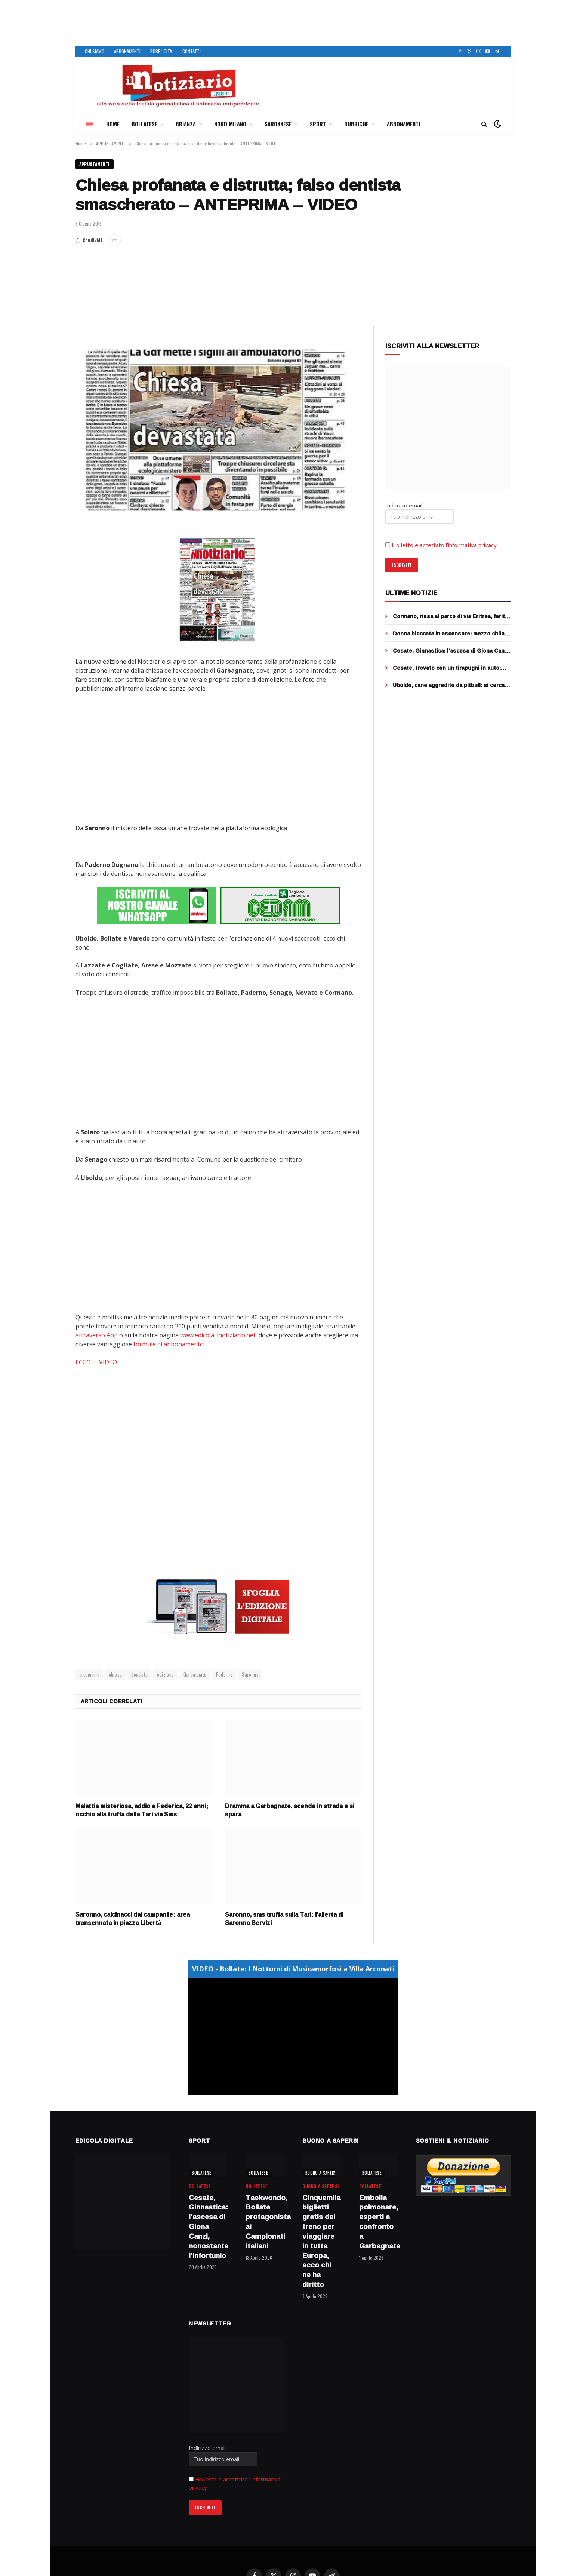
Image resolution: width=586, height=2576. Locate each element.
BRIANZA (186, 124)
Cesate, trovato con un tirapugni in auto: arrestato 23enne (447, 668)
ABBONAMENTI (127, 51)
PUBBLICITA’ (161, 51)
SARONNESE (278, 124)
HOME (113, 124)
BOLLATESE (144, 124)
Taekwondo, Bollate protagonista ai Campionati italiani (265, 2222)
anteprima (89, 1674)
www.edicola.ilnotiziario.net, (218, 1335)
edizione (165, 1674)
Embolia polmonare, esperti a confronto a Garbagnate (378, 2222)
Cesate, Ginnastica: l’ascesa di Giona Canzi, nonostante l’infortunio (452, 650)
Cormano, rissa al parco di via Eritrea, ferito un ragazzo (450, 616)
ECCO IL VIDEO (96, 1362)
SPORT (318, 124)
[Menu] (89, 123)
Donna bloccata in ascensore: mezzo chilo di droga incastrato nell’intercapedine (449, 633)
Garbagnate (195, 1674)
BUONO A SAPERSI (321, 2173)
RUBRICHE (356, 124)
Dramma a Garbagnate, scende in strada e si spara (289, 1810)
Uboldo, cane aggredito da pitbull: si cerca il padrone (451, 685)
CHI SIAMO (94, 51)
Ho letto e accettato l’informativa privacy (444, 545)
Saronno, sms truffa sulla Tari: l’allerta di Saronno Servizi (284, 1919)
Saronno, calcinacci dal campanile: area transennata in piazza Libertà (132, 1919)
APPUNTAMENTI (94, 164)
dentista (139, 1674)
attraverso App (96, 1335)
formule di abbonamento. (169, 1344)
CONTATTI (191, 51)
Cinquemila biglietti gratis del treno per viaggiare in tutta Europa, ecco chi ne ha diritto (321, 2241)
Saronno (250, 1674)
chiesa (115, 1674)
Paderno (224, 1674)
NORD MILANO (230, 124)
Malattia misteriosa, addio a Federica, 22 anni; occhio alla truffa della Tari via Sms (141, 1810)
